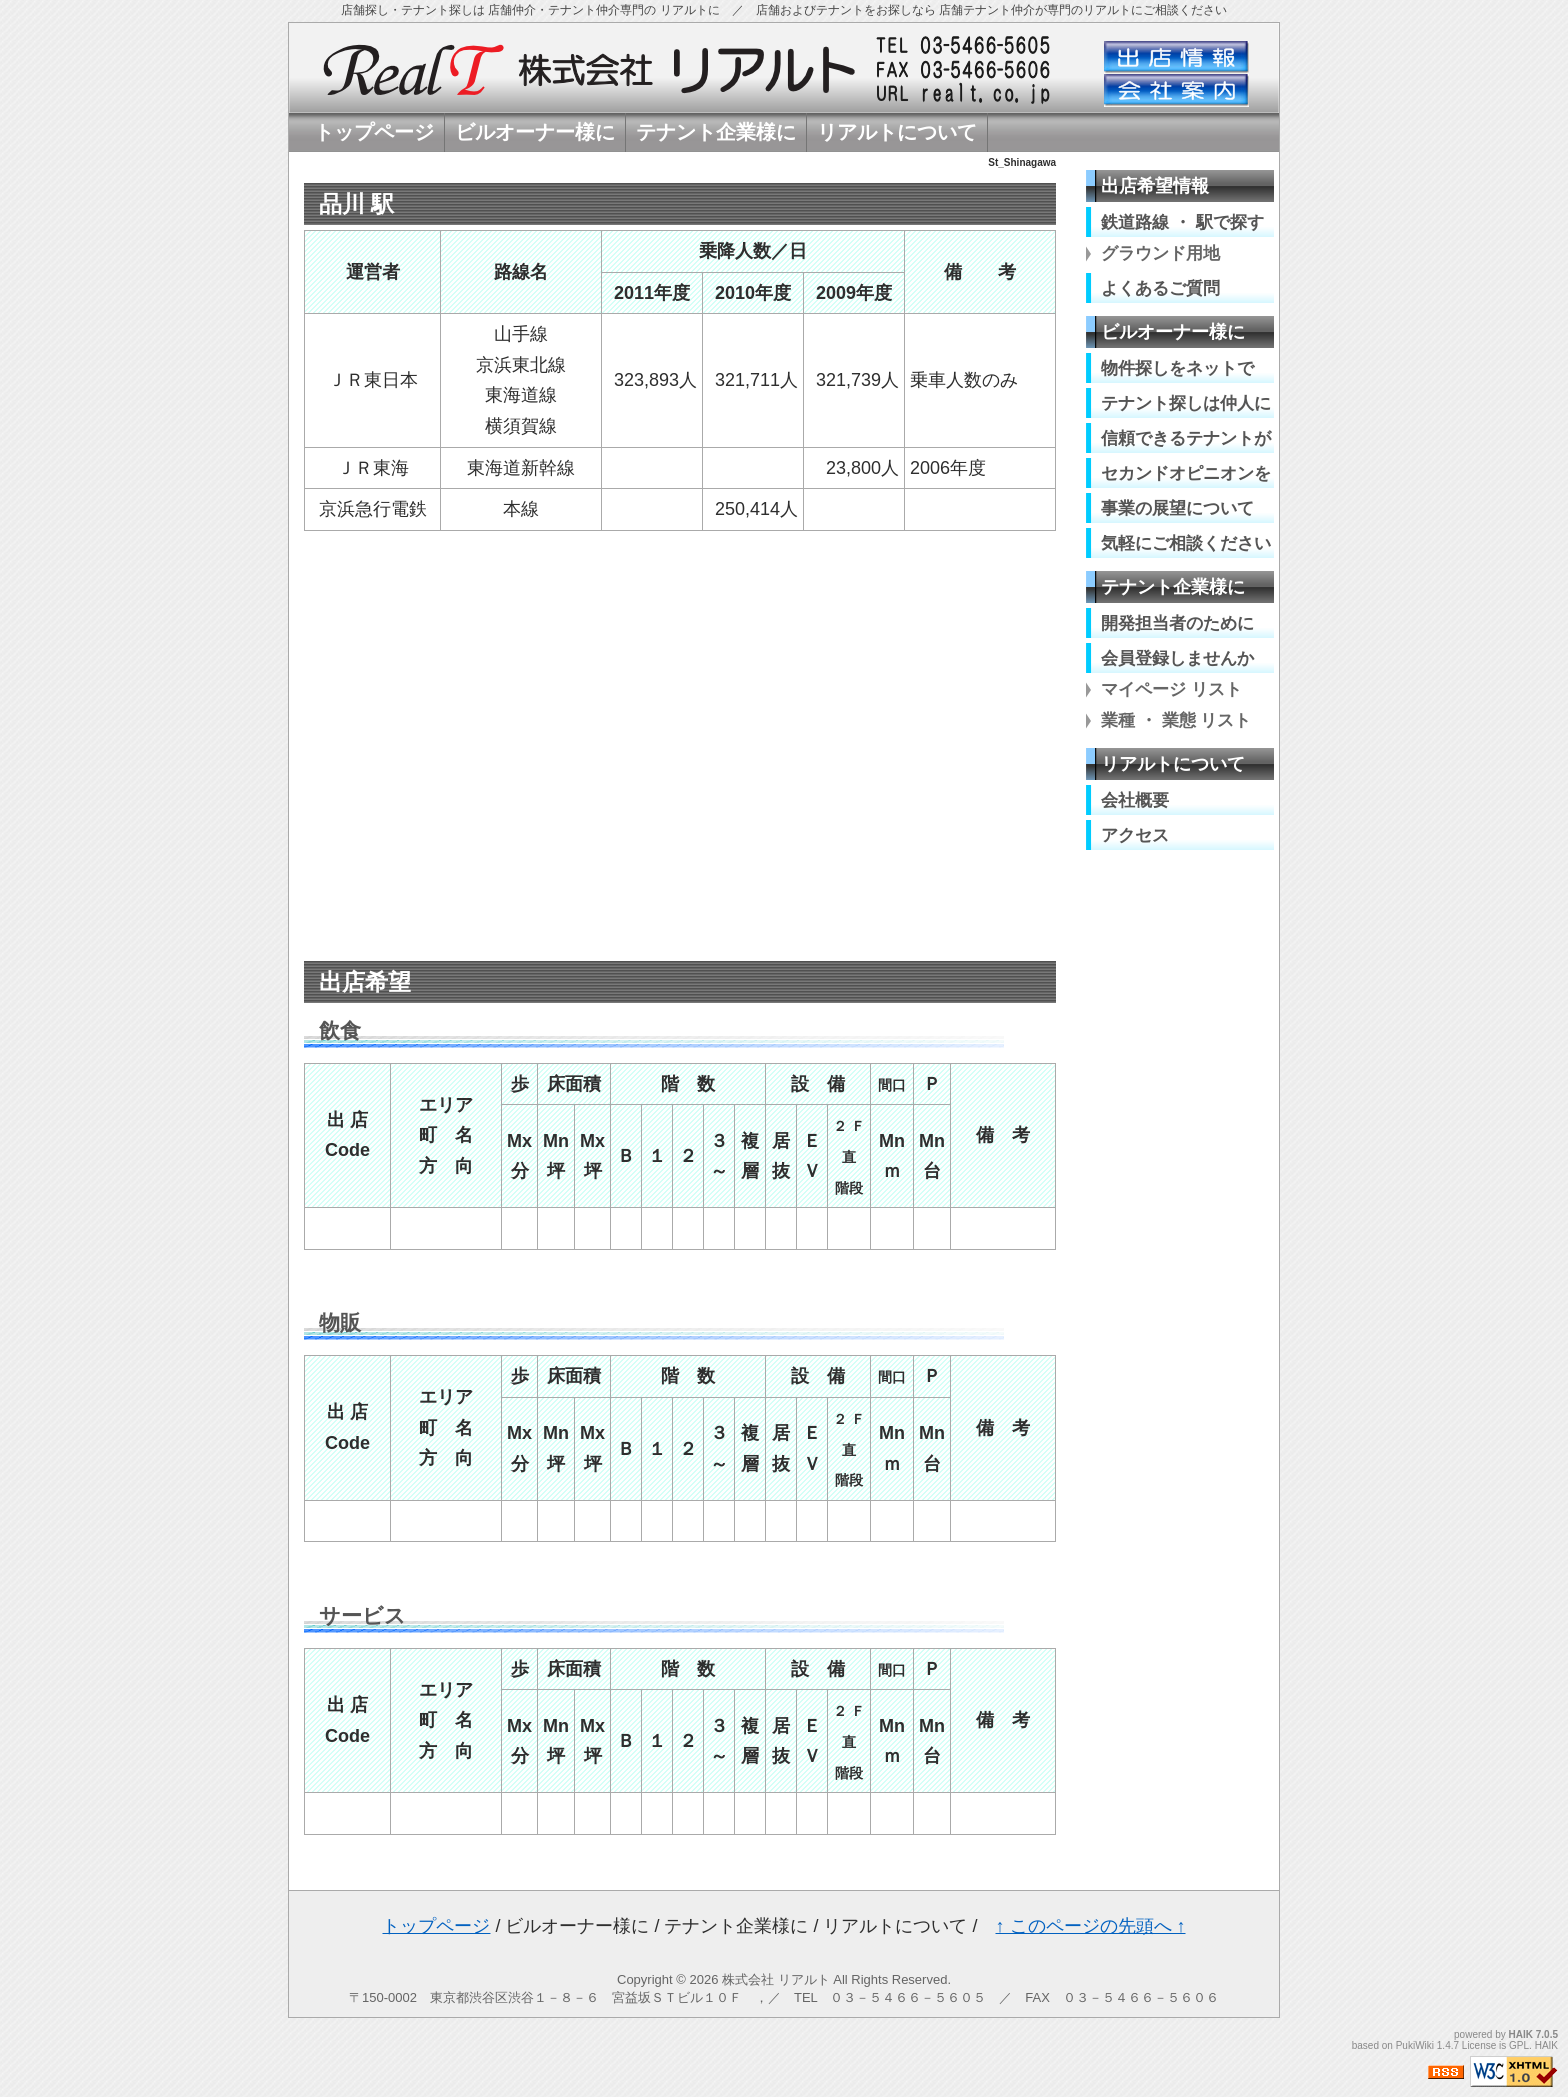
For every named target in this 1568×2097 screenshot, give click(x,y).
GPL (1519, 2045)
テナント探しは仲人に (1186, 403)
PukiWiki (1415, 2045)
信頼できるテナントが (1186, 438)
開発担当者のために (1177, 623)
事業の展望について (1177, 508)
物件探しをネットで (1177, 368)
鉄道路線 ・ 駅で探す (1182, 222)
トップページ (436, 1926)
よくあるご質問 (1160, 288)
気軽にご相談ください (1186, 543)
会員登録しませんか (1177, 658)
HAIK (1521, 2034)
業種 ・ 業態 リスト (1176, 720)
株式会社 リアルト (776, 1979)
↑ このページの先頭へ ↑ (1091, 1926)
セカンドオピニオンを (1186, 473)
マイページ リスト (1171, 689)
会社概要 (1135, 800)
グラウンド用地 (1160, 253)
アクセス (1135, 835)
